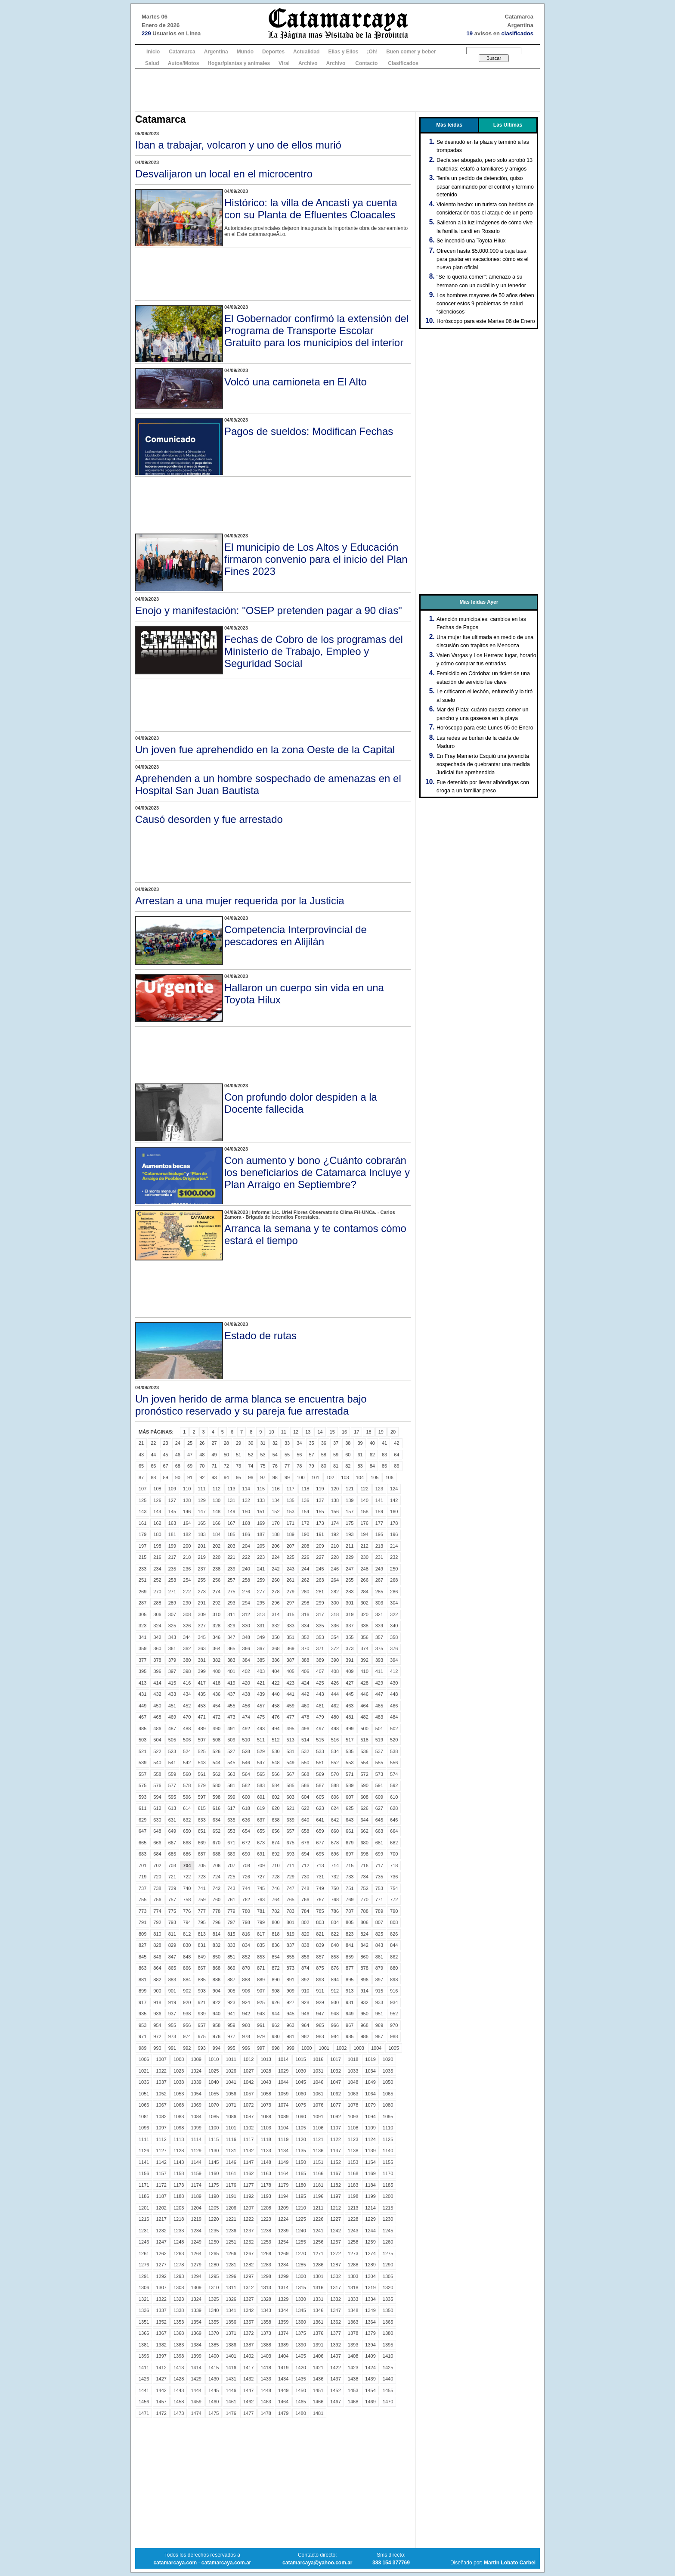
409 (349, 1671)
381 (201, 1660)
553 (349, 1762)
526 (216, 1751)
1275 (388, 2253)
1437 (335, 2378)
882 (157, 1979)
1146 (231, 2162)
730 (305, 1876)
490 (216, 1728)
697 (349, 1853)
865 (172, 1968)
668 (187, 1842)
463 (349, 1705)
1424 (370, 2367)
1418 (265, 2367)
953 (142, 2025)
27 (214, 1443)
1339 (196, 2310)
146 (187, 1511)
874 (305, 1968)
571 (349, 1774)
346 (216, 1637)
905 (231, 1990)
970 (394, 2025)
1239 (283, 2230)
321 (379, 1614)
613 (172, 1808)
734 (364, 1876)
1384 (196, 2344)
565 (261, 1774)
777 (201, 1911)
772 (394, 1899)
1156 (144, 2173)
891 (290, 1979)
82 (347, 1465)
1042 (248, 2082)
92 (201, 1477)
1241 (318, 2230)
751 (349, 1888)
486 (157, 1728)
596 (187, 1797)
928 (305, 2002)
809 (142, 1934)
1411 (144, 2367)
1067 (161, 2104)
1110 (388, 2127)
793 (172, 1922)
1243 (353, 2230)
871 (261, 1968)
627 (379, 1808)
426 (335, 1682)
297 (290, 1602)
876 (335, 1968)
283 (349, 1591)
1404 (283, 2356)
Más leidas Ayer (479, 602)
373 (349, 1648)
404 (275, 1671)
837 (290, 1945)
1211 (318, 2207)
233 (142, 1568)
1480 (300, 2413)
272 (187, 1591)
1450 (300, 2390)
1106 (318, 2127)
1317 (335, 2287)
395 (142, 1671)
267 (379, 1580)
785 (320, 1911)
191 (320, 1534)
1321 (144, 2299)
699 (379, 1853)
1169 (370, 2173)
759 (201, 1899)
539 (142, 1762)
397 (172, 1671)
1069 (196, 2104)
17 (356, 1431)
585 (290, 1785)
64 (396, 1454)
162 (157, 1523)
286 (394, 1591)
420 (246, 1682)
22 (153, 1443)
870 (246, 1968)
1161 (231, 2173)
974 (187, 2036)
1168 (353, 2173)
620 (275, 1808)
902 (187, 1990)
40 (372, 1443)
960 (246, 2025)
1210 (300, 2207)
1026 (231, 2070)
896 (364, 1979)
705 (201, 1865)
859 (349, 1956)
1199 (370, 2196)
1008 (178, 2059)
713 (320, 1865)
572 (364, 1774)
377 (142, 1660)
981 (290, 2036)
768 (335, 1899)
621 (290, 1808)
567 (290, 1774)
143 (142, 1511)
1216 (144, 2219)
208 (305, 1546)
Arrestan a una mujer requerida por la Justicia (239, 900)
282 (335, 1591)
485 (142, 1728)
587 (320, 1785)
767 (320, 1899)
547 (261, 1762)
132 (246, 1500)
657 (290, 1831)
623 (320, 1808)
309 (201, 1614)
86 (396, 1465)
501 (379, 1728)
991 (172, 2048)
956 (187, 2025)
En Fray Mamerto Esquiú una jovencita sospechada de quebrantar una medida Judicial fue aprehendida (483, 764)
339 (379, 1625)
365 (231, 1648)
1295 (213, 2276)
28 (226, 1443)
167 (231, 1523)
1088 (265, 2116)
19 (381, 1431)
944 (275, 2013)
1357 (248, 2322)
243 (290, 1568)
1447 (248, 2390)
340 (394, 1625)
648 (157, 1831)
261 (290, 1580)
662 (364, 1831)
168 (246, 1523)
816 (246, 1934)
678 (335, 1842)
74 (250, 1465)
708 (246, 1865)
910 (305, 1990)
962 (275, 2025)
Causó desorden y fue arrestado (209, 819)
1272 (335, 2253)
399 (201, 1671)
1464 (283, 2401)
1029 (283, 2070)
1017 (335, 2059)
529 (261, 1751)
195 (379, 1534)
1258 (353, 2241)
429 (379, 1682)
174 (335, 1523)
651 (201, 1831)
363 (201, 1648)
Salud (152, 63)
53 (263, 1454)
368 (275, 1648)
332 (275, 1625)
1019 (370, 2059)
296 (275, 1602)
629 (142, 1819)
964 (305, 2025)
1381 (144, 2344)
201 (201, 1546)
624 (335, 1808)
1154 (370, 2162)
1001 (324, 2048)
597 (201, 1797)
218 (187, 1557)
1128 (178, 2150)
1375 (300, 2333)
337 (349, 1625)
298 (305, 1602)
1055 (213, 2093)
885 (201, 1979)
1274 (370, 2253)
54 (275, 1454)
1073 (265, 2104)
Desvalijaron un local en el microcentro (224, 174)
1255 (300, 2241)
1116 (231, 2139)
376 (394, 1648)
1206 (231, 2207)
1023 (178, 2070)
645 (379, 1819)
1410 (388, 2356)
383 (231, 1660)
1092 (335, 2116)
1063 (353, 2093)
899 (142, 1990)
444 (335, 1694)
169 (261, 1523)
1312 (248, 2287)
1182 (335, 2185)
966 (335, 2025)
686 (187, 1853)
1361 (318, 2322)
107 (142, 1488)
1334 (370, 2299)
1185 (388, 2185)
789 (379, 1911)
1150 (300, 2162)
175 (349, 1523)
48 (201, 1454)
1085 (213, 2116)
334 (305, 1625)
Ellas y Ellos (343, 52)
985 (349, 2036)
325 (172, 1625)
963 (290, 2025)
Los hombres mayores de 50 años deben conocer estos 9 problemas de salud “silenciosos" (485, 303)
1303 (353, 2276)
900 (157, 1990)
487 (172, 1728)
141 (379, 1500)
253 (172, 1580)
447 (379, 1694)
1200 (388, 2196)
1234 (196, 2230)
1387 (248, 2344)
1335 (388, 2299)
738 (157, 1888)
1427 (161, 2378)
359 (142, 1648)
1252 (248, 2241)
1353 (178, 2322)
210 (335, 1546)
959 (231, 2025)
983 (320, 2036)
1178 (265, 2185)
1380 (388, 2333)
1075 (300, 2104)
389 (320, 1660)
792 (157, 1922)
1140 (388, 2150)
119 (320, 1488)
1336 (144, 2310)
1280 (213, 2264)
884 (187, 1979)
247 (349, 1568)
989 (142, 2048)
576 (157, 1785)
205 (261, 1546)
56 (299, 1454)
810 (157, 1934)
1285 (300, 2264)
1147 (248, 2162)
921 (201, 2002)
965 (320, 2025)
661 (349, 1831)
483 (379, 1716)
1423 (353, 2367)
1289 (370, 2264)
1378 (353, 2333)
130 (216, 1500)
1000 (306, 2048)
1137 (335, 2150)
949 (349, 2013)
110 (187, 1488)
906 (246, 1990)
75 (263, 1465)
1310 (213, 2287)
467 (142, 1716)
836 (275, 1945)
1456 (144, 2401)
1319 (370, 2287)
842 (364, 1945)
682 (394, 1842)
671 (231, 1842)
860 (364, 1956)
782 (275, 1911)
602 (275, 1797)
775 (172, 1911)
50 (226, 1454)
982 (305, 2036)
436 (216, 1694)
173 (320, 1523)
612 (157, 1808)
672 (246, 1842)
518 (364, 1739)
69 (189, 1465)
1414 (196, 2367)
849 (201, 1956)
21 (141, 1443)
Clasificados (403, 63)
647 (142, 1831)
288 (157, 1602)
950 (364, 2013)
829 (172, 1945)
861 (379, 1956)
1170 (388, 2173)
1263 (178, 2253)
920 (187, 2002)
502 (394, 1728)
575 (142, 1785)
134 (275, 1500)
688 (216, 1853)
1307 (161, 2287)
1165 (300, 2173)
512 (275, 1739)
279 (290, 1591)
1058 (265, 2093)
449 (142, 1705)
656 (275, 1831)
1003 (358, 2048)
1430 (213, 2378)
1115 (213, 2139)
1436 (318, 2378)
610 (394, 1797)
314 (275, 1614)
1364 (370, 2322)
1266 (231, 2253)
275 (231, 1591)
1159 (196, 2173)
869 (231, 1968)
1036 (144, 2082)
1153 (353, 2162)
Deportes (273, 52)
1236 (231, 2230)
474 (246, 1716)
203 (231, 1546)
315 (290, 1614)
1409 (370, 2356)
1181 (318, 2185)
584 (275, 1785)
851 (231, 1956)
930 (335, 2002)
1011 (231, 2059)
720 (157, 1876)
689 (231, 1853)
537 (379, 1751)
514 (305, 1739)
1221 (231, 2219)
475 (261, 1716)
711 (290, 1865)
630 (157, 1819)
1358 (265, 2322)
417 (201, 1682)
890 (275, 1979)
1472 (161, 2413)
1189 (196, 2196)
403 (261, 1671)
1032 (335, 2070)
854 (275, 1956)
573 (379, 1774)
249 (379, 1568)
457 (261, 1705)
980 (275, 2036)
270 (157, 1591)
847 (172, 1956)
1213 (353, 2207)
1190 (213, 2196)
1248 (178, 2241)
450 (157, 1705)
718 (394, 1865)
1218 (178, 2219)
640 (305, 1819)
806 (364, 1922)
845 (142, 1956)
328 (216, 1625)
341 (142, 1637)
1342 (248, 2310)
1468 (353, 2401)
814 (216, 1934)
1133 (265, 2150)
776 (187, 1911)
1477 (248, 2413)
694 (305, 1853)
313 (261, 1614)
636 (246, 1819)
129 (201, 1500)
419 (231, 1682)
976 (216, 2036)
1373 (265, 2333)
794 (187, 1922)
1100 (213, 2127)
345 (201, 1637)
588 (335, 1785)
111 (201, 1488)
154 (305, 1511)
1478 (265, 2413)
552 (335, 1762)
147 (201, 1511)
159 (379, 1511)
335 (320, 1625)
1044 (283, 2082)
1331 (318, 2299)
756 (157, 1899)
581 (231, 1785)
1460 (213, 2401)
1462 (248, 2401)
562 (216, 1774)
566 (275, 1774)
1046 (318, 2082)
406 (305, 1671)
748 (305, 1888)
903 (201, 1990)
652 (216, 1831)
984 (335, 2036)
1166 (318, 2173)
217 (172, 1557)
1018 (353, 2059)
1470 (388, 2401)
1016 (318, 2059)
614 (187, 1808)
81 (335, 1465)
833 (231, 1945)
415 (172, 1682)
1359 (283, 2322)
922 (216, 2002)
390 (335, 1660)
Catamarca (182, 52)
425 (320, 1682)
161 (142, 1523)
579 (201, 1785)
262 (305, 1580)
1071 (231, 2104)
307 (172, 1614)
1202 (161, 2207)
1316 (318, 2287)
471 (201, 1716)
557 (142, 1774)
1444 (196, 2390)
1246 (144, 2241)
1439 (370, 2378)
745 (261, 1888)
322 (394, 1614)
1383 (178, 2344)
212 (364, 1546)
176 (364, 1523)
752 (364, 1888)
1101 (231, 2127)
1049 (370, 2082)
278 (275, 1591)
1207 (248, 2207)
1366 (144, 2333)
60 (347, 1454)
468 (157, 1716)
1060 (300, 2093)
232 (394, 1557)
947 (320, 2013)
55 (287, 1454)
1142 (161, 2162)
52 (250, 1454)
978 (246, 2036)
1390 (300, 2344)
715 (349, 1865)
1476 (231, 2413)
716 (364, 1865)
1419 (283, 2367)
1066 (144, 2104)
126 (157, 1500)
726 (246, 1876)
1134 (283, 2150)
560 (187, 1774)
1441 (144, 2390)
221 (231, 1557)
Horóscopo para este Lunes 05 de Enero (485, 728)
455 (231, 1705)
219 (201, 1557)
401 (231, 1671)
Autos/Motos (183, 63)
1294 (196, 2276)
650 (187, 1831)
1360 (300, 2322)
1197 (335, 2196)
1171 (144, 2185)
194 (364, 1534)
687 (201, 1853)
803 (320, 1922)
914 (364, 1990)
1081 (144, 2116)
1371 (231, 2333)
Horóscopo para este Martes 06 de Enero (486, 321)
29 (238, 1443)
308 (187, 1614)
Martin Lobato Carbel (510, 2563)
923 (231, 2002)
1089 (283, 2116)
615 (201, 1808)
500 (364, 1728)
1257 (335, 2241)
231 (379, 1557)
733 (349, 1876)
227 (320, 1557)
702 (157, 1865)
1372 (248, 2333)
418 (216, 1682)
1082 (161, 2116)
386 (275, 1660)
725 (231, 1876)
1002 (341, 2048)
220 (216, 1557)
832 (216, 1945)
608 (364, 1797)
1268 (265, 2253)
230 (364, 1557)
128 (187, 1500)
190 (305, 1534)
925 (261, 2002)
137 (320, 1500)
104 (360, 1477)
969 (379, 2025)
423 (290, 1682)
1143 (178, 2162)
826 (394, 1934)
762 (246, 1899)
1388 (265, 2344)
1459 (196, 2401)
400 (216, 1671)
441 (290, 1694)
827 (142, 1945)
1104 (283, 2127)
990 (157, 2048)
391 (349, 1660)
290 (187, 1602)
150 (246, 1511)
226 (305, 1557)
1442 (161, 2390)
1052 (161, 2093)
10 (271, 1431)
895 (349, 1979)
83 (360, 1465)
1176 (231, 2185)
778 (216, 1911)
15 (332, 1431)
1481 (318, 2413)
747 (290, 1888)
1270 (300, 2253)
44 (153, 1454)
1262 (161, 2253)
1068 (178, 2104)
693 (290, 1853)
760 (216, 1899)
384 (246, 1660)
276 (246, 1591)
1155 (388, 2162)
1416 (231, 2367)
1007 (161, 2059)
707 (231, 1865)
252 (157, 1580)
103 (345, 1477)
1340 (213, 2310)
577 (172, 1785)
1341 (231, 2310)
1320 (388, 2287)
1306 (144, 2287)
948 (335, 2013)
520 (394, 1739)
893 (320, 1979)
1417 (248, 2367)
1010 (213, 2059)
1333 (353, 2299)
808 (394, 1922)
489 (201, 1728)
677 (320, 1842)
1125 (388, 2139)
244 (305, 1568)
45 (165, 1454)
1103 (265, 2127)
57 (311, 1454)
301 (349, 1602)
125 (142, 1500)
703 (172, 1865)
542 (187, 1762)
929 (320, 2002)
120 (335, 1488)
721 (172, 1876)
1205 (213, 2207)
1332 (335, 2299)
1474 (196, 2413)
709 (261, 1865)
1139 (370, 2150)
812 (187, 1934)
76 (275, 1465)
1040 (213, 2082)
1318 (353, 2287)
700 (394, 1853)
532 (305, 1751)
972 (157, 2036)
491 (231, 1728)
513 (290, 1739)
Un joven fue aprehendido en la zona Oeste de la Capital (265, 749)
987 (379, 2036)
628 (394, 1808)
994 (216, 2048)
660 (335, 1831)
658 (305, 1831)
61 (360, 1454)
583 (261, 1785)
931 (349, 2002)
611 (142, 1808)
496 (305, 1728)
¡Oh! (372, 52)
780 (246, 1911)
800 (275, 1922)
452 (187, 1705)
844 (394, 1945)
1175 (213, 2185)
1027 (248, 2070)
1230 (388, 2219)
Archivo (308, 63)
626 (364, 1808)
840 (335, 1945)
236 (187, 1568)
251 (142, 1580)
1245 (388, 2230)
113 (231, 1488)
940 (216, 2013)
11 (283, 1431)
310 (216, 1614)
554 (364, 1762)
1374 (283, 2333)
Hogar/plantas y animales (238, 63)
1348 (353, 2310)
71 (214, 1465)
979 (261, 2036)
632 (187, 1819)
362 (187, 1648)
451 (172, 1705)
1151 (318, 2162)
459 (290, 1705)
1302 (335, 2276)
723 (201, 1876)
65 (141, 1465)
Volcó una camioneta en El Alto (295, 382)
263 (320, 1580)
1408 (353, 2356)
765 (290, 1899)
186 (246, 1534)
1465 (300, 2401)
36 (323, 1443)
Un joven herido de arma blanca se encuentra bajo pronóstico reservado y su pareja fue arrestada (251, 1405)
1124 (370, 2139)
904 (216, 1990)
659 (320, 1831)
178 (394, 1523)
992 (187, 2048)
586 (305, 1785)
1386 (231, 2344)
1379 (370, 2333)
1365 (388, 2322)
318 (335, 1614)
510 (246, 1739)
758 (187, 1899)
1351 (144, 2322)
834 (246, 1945)
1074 (283, 2104)
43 (141, 1454)
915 (379, 1990)
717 (379, 1865)
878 (364, 1968)
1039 (196, 2082)
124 (394, 1488)
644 (364, 1819)
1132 (248, 2150)
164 (187, 1523)
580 (216, 1785)
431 (142, 1694)
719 (142, 1876)
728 (275, 1876)
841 (349, 1945)
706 (216, 1865)
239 (231, 1568)
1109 (370, 2127)
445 (349, 1694)
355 (349, 1637)
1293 (178, 2276)
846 (157, 1956)
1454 (370, 2390)
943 (261, 2013)
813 (201, 1934)
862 (394, 1956)
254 (187, 1580)
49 (214, 1454)
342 (157, 1637)
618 (246, 1808)
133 (261, 1500)
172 (305, 1523)
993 (201, 2048)
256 (216, 1580)
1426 (144, 2378)
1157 (161, 2173)
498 (335, 1728)
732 (335, 1876)
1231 (144, 2230)
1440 (388, 2378)
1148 (265, 2162)
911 (320, 1990)
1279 (196, 2264)
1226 (318, 2219)
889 (261, 1979)
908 (275, 1990)
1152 (335, 2162)
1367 (161, 2333)
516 (335, 1739)
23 (165, 1443)
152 (275, 1511)
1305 (388, 2276)
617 (231, 1808)
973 (172, 2036)
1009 (196, 2059)
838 (305, 1945)
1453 (353, 2390)
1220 (213, 2219)
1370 (213, 2333)
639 (290, 1819)
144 (157, 1511)
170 (275, 1523)
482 (364, 1716)
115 (261, 1488)
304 (394, 1602)
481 (349, 1716)
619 (261, 1808)
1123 (353, 2139)
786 (335, 1911)
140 (364, 1500)
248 (364, 1568)
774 (157, 1911)
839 (320, 1945)
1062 (335, 2093)
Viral (284, 63)
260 (275, 1580)
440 (275, 1694)
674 (275, 1842)
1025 (213, 2070)
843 (379, 1945)
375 (379, 1648)
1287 (335, 2264)
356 (364, 1637)
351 (290, 1637)
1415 (213, 2367)
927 (290, 2002)
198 (157, 1546)
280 (305, 1591)
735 (379, 1876)
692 (275, 1853)
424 (305, 1682)
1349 (370, 2310)
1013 (265, 2059)
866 (187, 1968)
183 (201, 1534)
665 (142, 1842)
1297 (248, 2276)
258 (246, 1580)
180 (157, 1534)
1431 (231, 2378)
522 (157, 1751)
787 (349, 1911)
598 (216, 1797)
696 (335, 1853)
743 (231, 1888)
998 (275, 2048)
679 (349, 1842)
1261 (144, 2253)
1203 (178, 2207)
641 (320, 1819)
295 (261, 1602)
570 (335, 1774)
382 (216, 1660)
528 (246, 1751)
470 (187, 1716)
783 (290, 1911)
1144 (196, 2162)
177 (379, 1523)
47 (189, 1454)
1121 (318, 2139)
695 (320, 1853)
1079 (370, 2104)
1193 (265, 2196)
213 (379, 1546)
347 (231, 1637)
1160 (213, 2173)
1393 (353, 2344)
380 (187, 1660)
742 (216, 1888)
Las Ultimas (507, 125)
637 (261, 1819)
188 (275, 1534)
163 (172, 1523)
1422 (335, 2367)
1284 (283, 2264)
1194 (283, 2196)
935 (142, 2013)
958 (216, 2025)
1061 (318, 2093)
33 (287, 1443)
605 (320, 1797)
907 (261, 1990)
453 (201, 1705)
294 (246, 1602)
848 (187, 1956)
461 (320, 1705)
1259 (370, 2241)
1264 (196, 2253)
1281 (231, 2264)
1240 (300, 2230)
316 (305, 1614)
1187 (161, 2196)
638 (275, 1819)
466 (394, 1705)
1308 (178, 2287)
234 (157, 1568)
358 (394, 1637)
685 (172, 1853)
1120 (300, 2139)
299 (320, 1602)
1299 (283, 2276)
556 (394, 1762)
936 (157, 2013)
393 (379, 1660)
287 (142, 1602)
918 (157, 2002)
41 (384, 1443)
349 (261, 1637)
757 (172, 1899)
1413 (178, 2367)
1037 (161, 2082)
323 (142, 1625)
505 (172, 1739)
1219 (196, 2219)
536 (364, 1751)
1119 (283, 2139)
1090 (300, 2116)
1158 (178, 2173)
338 (364, 1625)
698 (364, 1853)
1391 (318, 2344)
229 (349, 1557)
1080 (388, 2104)
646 (394, 1819)
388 (305, 1660)
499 (349, 1728)
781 (261, 1911)
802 (305, 1922)
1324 (196, 2299)
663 (379, 1831)
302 (364, 1602)
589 (349, 1785)
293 (231, 1602)
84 (372, 1465)
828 (157, 1945)
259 (261, 1580)
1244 (370, 2230)
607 (349, 1797)
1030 (300, 2070)
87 (141, 1477)
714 (335, 1865)
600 (246, 1797)
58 (323, 1454)
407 (320, 1671)
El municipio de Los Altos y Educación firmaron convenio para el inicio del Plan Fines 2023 (316, 559)
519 (379, 1739)
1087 (248, 2116)
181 (172, 1534)
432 (157, 1694)
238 (216, 1568)
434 (187, 1694)
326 (187, 1625)
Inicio (153, 52)
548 (275, 1762)
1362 (335, 2322)
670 (216, 1842)
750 (335, 1888)
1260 (388, 2241)
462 (335, 1705)
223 (261, 1557)
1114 (196, 2139)
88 (153, 1477)
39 (360, 1443)
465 (379, 1705)
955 (172, 2025)
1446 (231, 2390)
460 (305, 1705)
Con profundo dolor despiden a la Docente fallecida (300, 1103)
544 (216, 1762)
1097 (161, 2127)
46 (177, 1454)
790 (394, 1911)
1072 (248, 2104)
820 (305, 1934)
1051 (144, 2093)
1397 (161, 2356)
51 (238, 1454)
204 (246, 1546)
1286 (318, 2264)
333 (290, 1625)
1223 (265, 2219)
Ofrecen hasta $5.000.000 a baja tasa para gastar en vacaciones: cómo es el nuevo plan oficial (482, 259)
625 (349, 1808)
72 (226, 1465)
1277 (161, 2264)
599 (231, 1797)
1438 (353, 2378)
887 (231, 1979)
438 (246, 1694)
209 (320, 1546)
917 (142, 2002)
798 (246, 1922)
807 (379, 1922)
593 (142, 1797)
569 (320, 1774)
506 (187, 1739)
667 (172, 1842)
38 (347, 1443)
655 (261, 1831)
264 (335, 1580)
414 (157, 1682)
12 (295, 1431)
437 (231, 1694)
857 (320, 1956)
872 (275, 1968)
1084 (196, 2116)
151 (261, 1511)
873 (290, 1968)
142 (394, 1500)
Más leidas (449, 125)
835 (261, 1945)
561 (201, 1774)
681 (379, 1842)
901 (172, 1990)
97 (263, 1477)
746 (275, 1888)
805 (349, 1922)
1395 (388, 2344)
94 (226, 1477)
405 (290, 1671)
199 (172, 1546)
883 (172, 1979)
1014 (283, 2059)
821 (320, 1934)
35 (311, 1443)
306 (157, 1614)
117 (290, 1488)
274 (216, 1591)
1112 (161, 2139)
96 (250, 1477)
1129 (196, 2150)
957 (201, 2025)
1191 (231, 2196)
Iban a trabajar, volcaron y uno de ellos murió (238, 145)
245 (320, 1568)
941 (231, 2013)
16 (344, 1431)
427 (349, 1682)
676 (305, 1842)
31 (263, 1443)
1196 (318, 2196)
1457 (161, 2401)
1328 (265, 2299)
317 (320, 1614)
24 (177, 1443)
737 (142, 1888)
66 (153, 1465)
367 (261, 1648)
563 (231, 1774)
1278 (178, 2264)
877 (349, 1968)
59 (335, 1454)
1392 (335, 2344)
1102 (248, 2127)
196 (394, 1534)
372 (335, 1648)
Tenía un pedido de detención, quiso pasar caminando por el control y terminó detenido (485, 186)
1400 (213, 2356)
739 (172, 1888)
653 (231, 1831)
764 (275, 1899)
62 (372, 1454)
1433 (265, 2378)
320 (364, 1614)
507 (201, 1739)
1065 (388, 2093)
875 (320, 1968)
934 (394, 2002)
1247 (161, 2241)
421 (261, 1682)
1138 (353, 2150)
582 (246, 1785)
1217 (161, 2219)
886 (216, 1979)
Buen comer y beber (411, 52)
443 (320, 1694)
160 (394, 1511)
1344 (283, 2310)
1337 (161, 2310)
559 (172, 1774)
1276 (144, 2264)
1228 (353, 2219)
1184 (370, 2185)
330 (246, 1625)
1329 (283, 2299)
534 (335, 1751)
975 (201, 2036)
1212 (335, 2207)
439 (261, 1694)
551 (320, 1762)
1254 (283, 2241)
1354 (196, 2322)
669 (201, 1842)
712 (305, 1865)
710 (275, 1865)
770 (364, 1899)
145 (172, 1511)
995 (231, 2048)
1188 (178, 2196)
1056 (231, 2093)
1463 (265, 2401)
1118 (265, 2139)
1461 (231, 2401)
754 (394, 1888)
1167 (335, 2173)
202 (216, 1546)
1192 (248, 2196)
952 (394, 2013)
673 (261, 1842)
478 (305, 1716)
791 (142, 1922)
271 (172, 1591)
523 (172, 1751)
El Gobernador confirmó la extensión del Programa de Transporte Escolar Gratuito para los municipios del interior (316, 330)
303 (379, 1602)
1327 (248, 2299)
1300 (300, 2276)
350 (275, 1637)
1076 (318, 2104)
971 (142, 2036)
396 (157, 1671)
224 (275, 1557)
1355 (213, 2322)
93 (214, 1477)
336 (335, 1625)
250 (394, 1568)
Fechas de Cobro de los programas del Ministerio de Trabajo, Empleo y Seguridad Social (313, 651)
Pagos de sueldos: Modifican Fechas (308, 431)
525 (201, 1751)
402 (246, 1671)
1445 (213, 2390)
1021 (144, 2070)
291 (201, 1602)
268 (394, 1580)
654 (246, 1831)
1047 (335, 2082)
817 (261, 1934)
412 (394, 1671)
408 (335, 1671)
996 (246, 2048)
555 (379, 1762)
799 (261, 1922)
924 (246, 2002)
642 (335, 1819)
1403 (265, 2356)
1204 (196, 2207)
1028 (265, 2070)
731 (320, 1876)
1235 (213, 2230)
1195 (300, 2196)
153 (290, 1511)
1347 (335, 2310)
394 (394, 1660)
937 (172, 2013)
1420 (300, 2367)
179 (142, 1534)
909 (290, 1990)
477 (290, 1716)
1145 (213, 2162)
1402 (248, 2356)
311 (231, 1614)
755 (142, 1899)
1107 (335, 2127)
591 (379, 1785)
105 (374, 1477)
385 (261, 1660)
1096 (144, 2127)
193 (349, 1534)
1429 (196, 2378)
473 (231, 1716)
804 (335, 1922)
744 (246, 1888)
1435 (300, 2378)
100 (300, 1477)
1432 (248, 2378)
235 (172, 1568)
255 (201, 1580)
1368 (178, 2333)
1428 (178, 2378)
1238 (265, 2230)
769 (349, 1899)
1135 (300, 2150)
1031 (318, 2070)
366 (246, 1648)
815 (231, 1934)
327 (201, 1625)
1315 (300, 2287)
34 (299, 1443)
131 (231, 1500)
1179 (283, 2185)
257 (231, 1580)
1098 (178, 2127)
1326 (231, 2299)
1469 (370, 2401)
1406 (318, 2356)
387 (290, 1660)
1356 (231, 2322)
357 (379, 1637)
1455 (388, 2390)
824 (364, 1934)
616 (216, 1808)
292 (216, 1602)
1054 (196, 2093)
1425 (388, 2367)
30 (250, 1443)
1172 (161, 2185)
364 (216, 1648)
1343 (265, 2310)
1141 (144, 2162)
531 (290, 1751)
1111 (144, 2139)
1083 (178, 2116)
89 (165, 1477)
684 (157, 1853)
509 (231, 1739)
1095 (388, 2116)
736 (394, 1876)
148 (216, 1511)
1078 (353, 2104)
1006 (144, 2059)
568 (305, 1774)
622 (305, 1808)
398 (187, 1671)
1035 (388, 2070)
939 (201, 2013)
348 (246, 1637)
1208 (265, 2207)
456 (246, 1705)
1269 (283, 2253)
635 (231, 1819)
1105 (300, 2127)
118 (305, 1488)
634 (216, 1819)
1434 (283, 2378)
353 (320, 1637)
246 (335, 1568)
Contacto (366, 63)
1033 (353, 2070)
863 (142, 1968)
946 (305, 2013)
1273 (353, 2253)
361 (172, 1648)
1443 (178, 2390)
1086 (231, 2116)
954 (157, 2025)
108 (157, 1488)
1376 (318, 2333)
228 (335, 1557)
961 (261, 2025)
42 (396, 1443)
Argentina (216, 52)
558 (157, 1774)
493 (261, 1728)
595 (172, 1797)
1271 (318, 2253)
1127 (161, 2150)
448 (394, 1694)
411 (379, 1671)
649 (172, 1831)
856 (305, 1956)
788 (364, 1911)
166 (216, 1523)
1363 (353, 2322)
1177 (248, 2185)
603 (290, 1797)
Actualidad (306, 52)
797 (231, 1922)
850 (216, 1956)
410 (364, 1671)
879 (379, 1968)
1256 (318, 2241)
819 (290, 1934)
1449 (283, 2390)
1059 (283, 2093)
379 (172, 1660)
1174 (196, 2185)
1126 (144, 2150)
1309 (196, 2287)
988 (394, 2036)
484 (394, 1716)
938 (187, 2013)
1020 (388, 2059)
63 (384, 1454)
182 (187, 1534)
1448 (265, 2390)
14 (319, 1431)
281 (320, 1591)
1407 (335, 2356)
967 (349, 2025)
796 (216, 1922)
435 (201, 1694)
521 (142, 1751)
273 (201, 1591)
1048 (353, 2082)
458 (275, 1705)
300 (335, 1602)
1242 (335, 2230)
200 (187, 1546)
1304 (370, 2276)
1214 (370, 2207)
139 (349, 1500)
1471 (144, 2413)
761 (231, 1899)
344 (187, 1637)
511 (261, 1739)
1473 (178, 2413)
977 (231, 2036)
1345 (300, 2310)
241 (261, 1568)
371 (320, 1648)
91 (189, 1477)
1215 (388, 2207)
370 (305, 1648)
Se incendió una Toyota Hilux (471, 241)
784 (305, 1911)
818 (275, 1934)
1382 (161, 2344)
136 (305, 1500)
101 (315, 1477)
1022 (161, 2070)
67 (165, 1465)
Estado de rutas (260, 1335)
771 (379, 1899)
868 (216, 1968)
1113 (178, 2139)
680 (364, 1842)
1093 (353, 2116)
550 (305, 1762)
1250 (213, 2241)
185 (231, 1534)
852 (246, 1956)
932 (364, 2002)
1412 (161, 2367)
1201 (144, 2207)
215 (142, 1557)
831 (201, 1945)
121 (349, 1488)
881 (142, 1979)
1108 (353, 2127)
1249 (196, 2241)
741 (201, 1888)
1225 (300, 2219)
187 (261, 1534)
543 (201, 1762)
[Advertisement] (337, 90)
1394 (370, 2344)
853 (261, 1956)
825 (379, 1934)
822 (335, 1934)
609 (379, 1797)
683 (142, 1853)
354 (335, 1637)
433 (172, 1694)
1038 (178, 2082)
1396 (144, 2356)
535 (349, 1751)
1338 (178, 2310)
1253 (265, 2241)
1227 (335, 2219)
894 (335, 1979)
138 (335, 1500)
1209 (283, 2207)
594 (157, 1797)
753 (379, 1888)
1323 (178, 2299)
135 (290, 1500)
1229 (370, 2219)
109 (172, 1488)
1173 (178, 2185)
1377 (335, 2333)
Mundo (245, 52)
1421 (318, 2367)
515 (320, 1739)
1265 (213, 2253)
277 (261, 1591)
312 (246, 1614)
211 (349, 1546)
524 (187, 1751)
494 (275, 1728)
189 (290, 1534)
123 (379, 1488)
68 (177, 1465)
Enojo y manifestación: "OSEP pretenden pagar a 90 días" (268, 610)
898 (394, 1979)
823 (349, 1934)
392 (364, 1660)
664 (394, 1831)
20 (393, 1431)
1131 (231, 2150)
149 (231, 1511)
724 (216, 1876)
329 (231, 1625)
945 (290, 2013)
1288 (353, 2264)
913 (349, 1990)
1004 (376, 2048)
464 (364, 1705)
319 (349, 1614)
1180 (300, 2185)
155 (320, 1511)
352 (305, 1637)
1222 (248, 2219)
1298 (265, 2276)
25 (189, 1443)
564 (246, 1774)
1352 (161, 2322)
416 (187, 1682)
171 (290, 1523)
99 (287, 1477)
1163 (265, 2173)
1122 (335, 2139)
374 (364, 1648)
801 (290, 1922)
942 (246, 2013)
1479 (283, 2413)
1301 (318, 2276)
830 (187, 1945)
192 (335, 1534)
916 (394, 1990)
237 (201, 1568)
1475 (213, 2413)
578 (187, 1785)
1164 (283, 2173)
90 (177, 1477)
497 (320, 1728)
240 (246, 1568)
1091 (318, 2116)
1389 (283, 2344)
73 (238, 1465)
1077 (335, 2104)
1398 (178, 2356)
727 (261, 1876)
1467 (335, 2401)
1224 (283, 2219)
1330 (300, 2299)
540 (157, 1762)
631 (172, 1819)
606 (335, 1797)
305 (142, 1614)
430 (394, 1682)
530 (275, 1751)
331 (261, 1625)
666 (157, 1842)
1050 (388, 2082)
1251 (231, 2241)
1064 (370, 2093)
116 (275, 1488)
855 (290, 1956)
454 (216, 1705)
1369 (196, 2333)
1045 (300, 2082)
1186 (144, 2196)
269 (142, 1591)
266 (364, 1580)
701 (142, 1865)
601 (261, 1797)
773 (142, 1911)
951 (379, 2013)
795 (201, 1922)
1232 (161, 2230)
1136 (318, 2150)
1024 (196, 2070)
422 (275, 1682)
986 (364, 2036)
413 (142, 1682)
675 (290, 1842)
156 (335, 1511)
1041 (231, 2082)
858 (335, 1956)
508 (216, 1739)
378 (157, 1660)
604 (305, 1797)
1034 (370, 2070)
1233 (178, 2230)
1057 (248, 2093)
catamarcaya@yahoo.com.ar (317, 2563)
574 (394, 1774)
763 (261, 1899)
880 (394, 1968)
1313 (265, 2287)
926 (275, 2002)
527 (231, 1751)
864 (157, 1968)
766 (305, 1899)
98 (275, 1477)
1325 (213, 2299)
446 (364, 1694)
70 (201, 1465)
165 (201, 1523)
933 (379, 2002)
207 (290, 1546)
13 (307, 1431)
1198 (353, 2196)
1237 (248, 2230)
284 (364, 1591)
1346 (318, 2310)
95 (238, 1477)
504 (157, 1739)
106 (389, 1477)
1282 (248, 2264)
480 (335, 1716)
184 (216, 1534)
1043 (265, 2082)
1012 (248, 2059)
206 (275, 1546)
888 (246, 1979)
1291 (144, 2276)
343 (172, 1637)
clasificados (517, 33)
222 (246, 1557)
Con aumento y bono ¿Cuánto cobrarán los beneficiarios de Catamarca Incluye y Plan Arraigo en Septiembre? (317, 1172)
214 (394, 1546)
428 (364, 1682)
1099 (196, 2127)
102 (330, 1477)
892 (305, 1979)
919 (172, 2002)
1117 (248, 2139)
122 (364, 1488)
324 (157, 1625)
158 (364, 1511)
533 (320, 1751)
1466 (318, 2401)
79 (311, 1465)
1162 (248, 2173)
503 (142, 1739)
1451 (318, 2390)
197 (142, 1546)
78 (299, 1465)
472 (216, 1716)
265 (349, 1580)
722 (187, 1876)
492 (246, 1728)
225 (290, 1557)
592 (394, 1785)
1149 (283, 2162)
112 (216, 1488)
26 (201, 1443)
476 (275, 1716)
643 (349, 1819)
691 (261, 1853)
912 (335, 1990)
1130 (213, 2150)
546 (246, 1762)
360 (157, 1648)
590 (364, 1785)
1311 (231, 2287)
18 (368, 1431)
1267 (248, 2253)
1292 (161, 2276)
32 (275, 1443)
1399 (196, 2356)
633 (201, 1819)
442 (305, 1694)
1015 (300, 2059)
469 (172, 1716)
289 (172, 1602)
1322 (161, 2299)
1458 (178, 2401)
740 (187, 1888)
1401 (231, 2356)
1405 (300, 2356)
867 (201, 1968)
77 (287, 1465)
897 (379, 1979)
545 (231, 1762)
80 (323, 1465)
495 (290, 1728)
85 (384, 1465)
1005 (393, 2048)
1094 (370, 2116)
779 (231, 1911)
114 (246, 1488)
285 (379, 1591)
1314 (283, 2287)
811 (172, 1934)
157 (349, 1511)
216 (157, 1557)
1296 (231, 2276)
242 (275, 1568)
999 (290, 2048)
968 (364, 2025)
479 (320, 1716)
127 (172, 1500)
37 (335, 1443)
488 (187, 1728)
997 (261, 2048)
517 (349, 1739)
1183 (353, 2185)
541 (172, 1762)
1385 (213, 2344)
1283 (265, 2264)
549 (290, 1762)
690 (246, 1853)
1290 (388, 2264)
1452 (335, 2390)
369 (290, 1648)
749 (320, 1888)
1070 (213, 2104)
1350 (388, 2310)
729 (290, 1876)
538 (394, 1751)
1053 (178, 2093)
